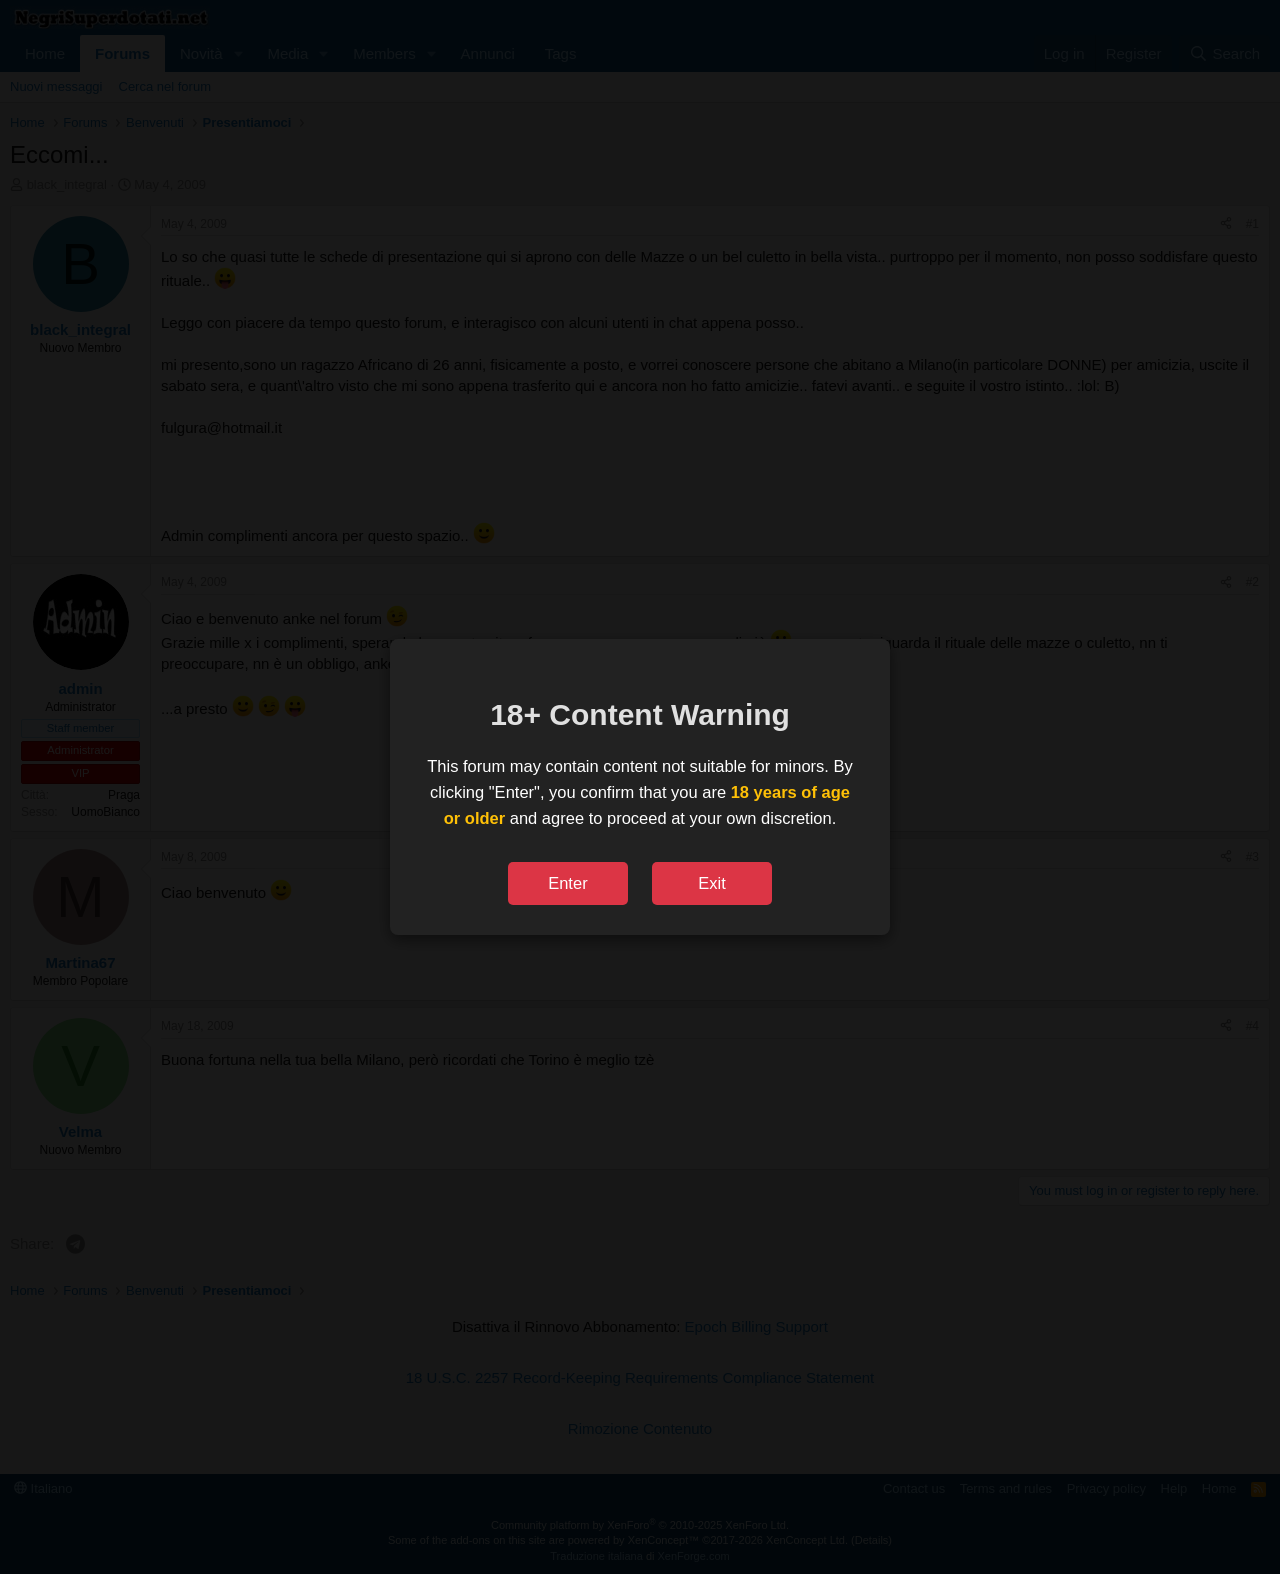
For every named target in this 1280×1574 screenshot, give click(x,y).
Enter (567, 883)
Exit (712, 883)
